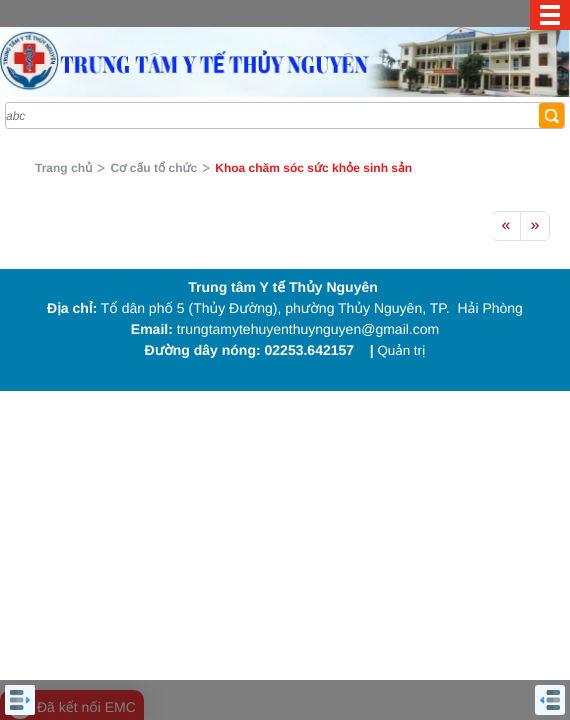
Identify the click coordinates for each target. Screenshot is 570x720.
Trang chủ (63, 168)
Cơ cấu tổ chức (153, 168)
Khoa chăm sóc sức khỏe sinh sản (313, 168)
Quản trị (401, 350)
